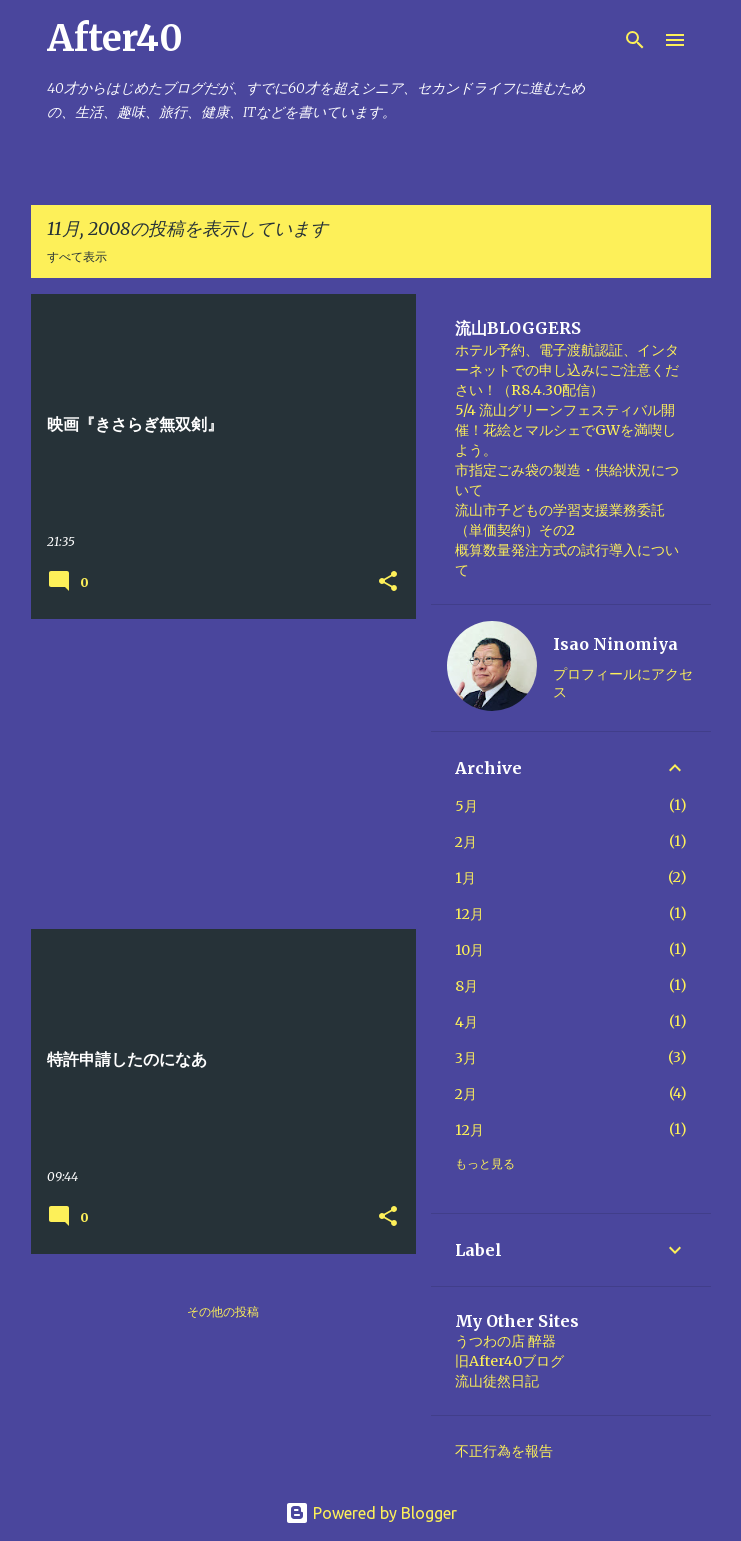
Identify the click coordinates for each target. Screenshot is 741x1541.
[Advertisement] (216, 774)
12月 (469, 914)
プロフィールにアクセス (623, 683)
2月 (466, 842)
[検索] (635, 40)
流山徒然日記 (497, 1381)
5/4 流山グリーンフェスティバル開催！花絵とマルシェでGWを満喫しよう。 (565, 430)
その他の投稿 (223, 1311)
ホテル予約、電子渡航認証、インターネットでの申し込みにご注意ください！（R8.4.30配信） (567, 370)
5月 (466, 806)
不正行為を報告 (504, 1451)
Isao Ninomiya (615, 644)
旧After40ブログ (509, 1361)
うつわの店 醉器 (505, 1341)
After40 (115, 38)
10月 (469, 950)
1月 (465, 878)
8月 (466, 986)
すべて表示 (77, 256)
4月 (466, 1022)
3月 (466, 1058)
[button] (388, 582)
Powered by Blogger (371, 1513)
